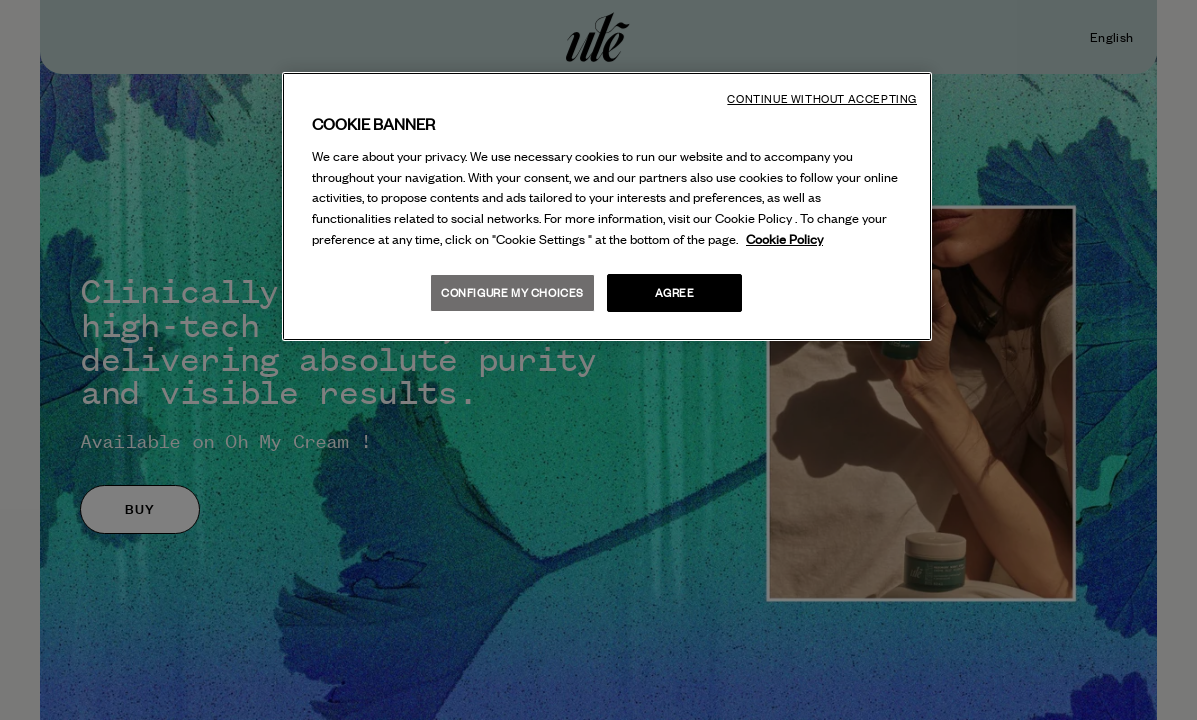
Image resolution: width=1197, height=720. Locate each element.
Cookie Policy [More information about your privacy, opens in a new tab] (784, 239)
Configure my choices (512, 292)
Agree (675, 292)
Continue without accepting (822, 99)
